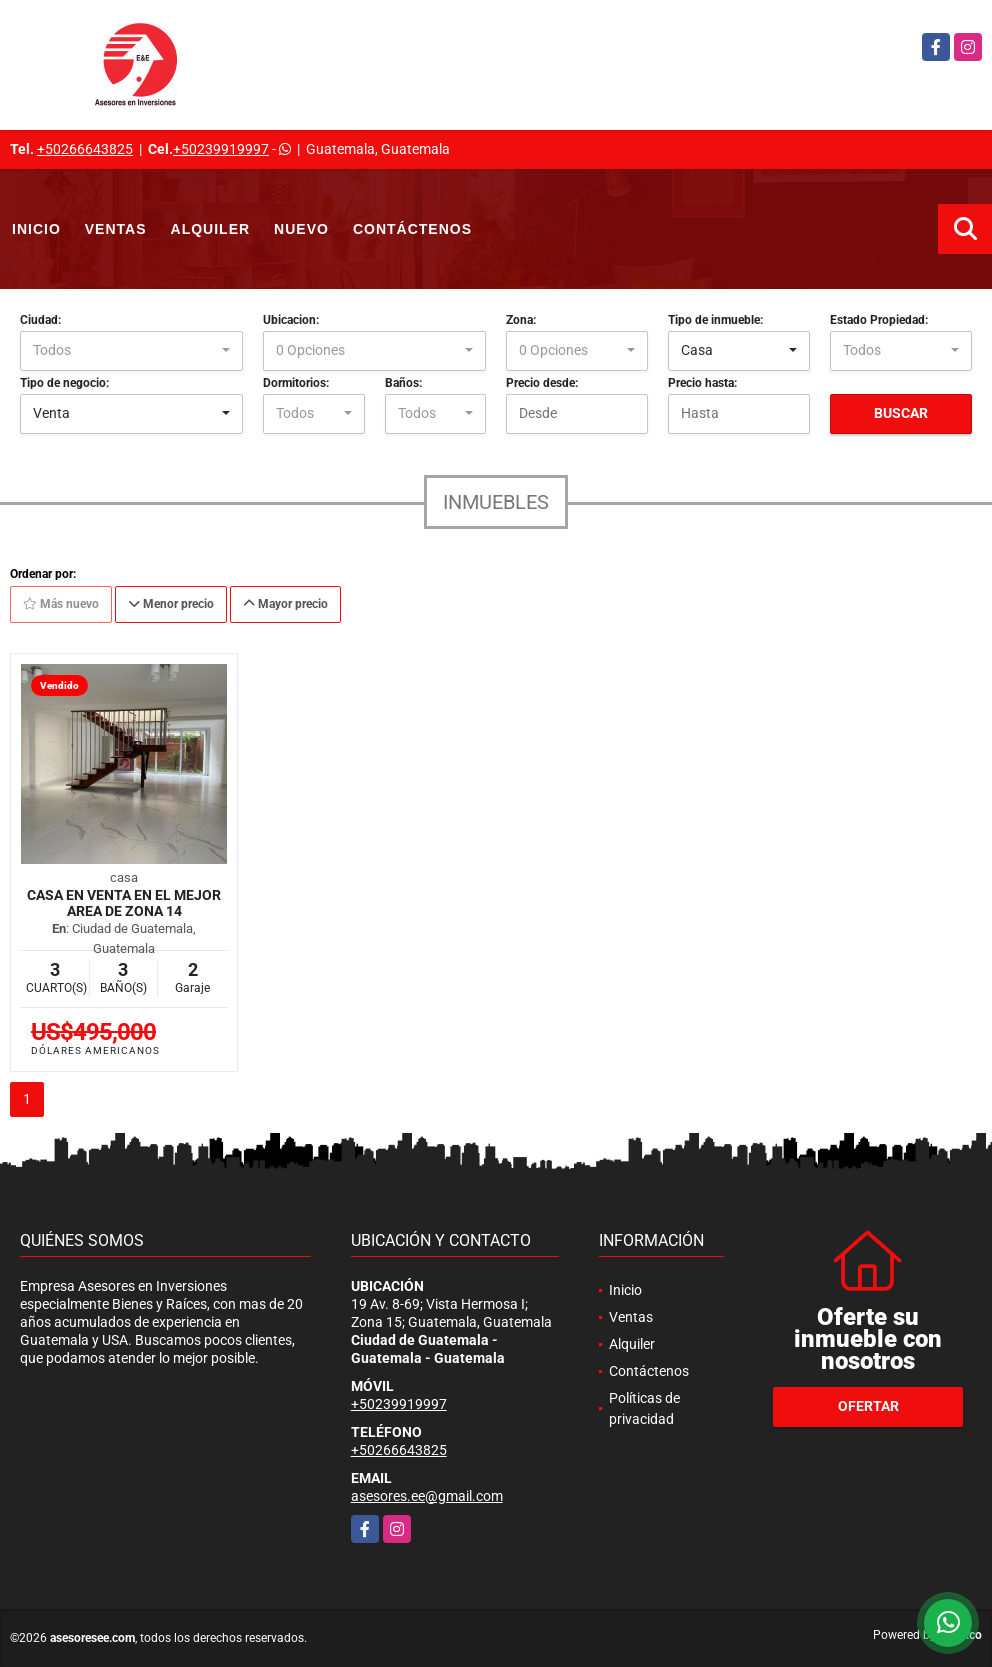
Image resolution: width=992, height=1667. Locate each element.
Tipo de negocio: (64, 383)
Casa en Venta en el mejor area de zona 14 (124, 903)
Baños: (403, 383)
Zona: (521, 320)
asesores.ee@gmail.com (427, 1496)
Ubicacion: (291, 320)
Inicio (36, 229)
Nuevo (301, 229)
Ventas (116, 229)
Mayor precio (285, 604)
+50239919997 (221, 149)
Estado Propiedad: (879, 320)
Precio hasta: (702, 383)
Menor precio (171, 604)
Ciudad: (40, 320)
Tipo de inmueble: (715, 320)
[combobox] (131, 351)
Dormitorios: (296, 383)
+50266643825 (85, 149)
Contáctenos (412, 229)
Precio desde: (542, 383)
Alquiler (211, 229)
